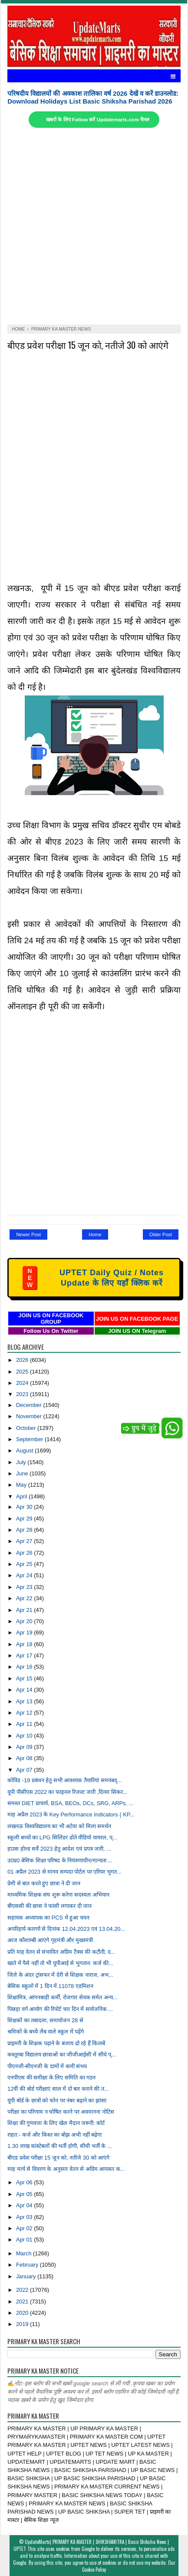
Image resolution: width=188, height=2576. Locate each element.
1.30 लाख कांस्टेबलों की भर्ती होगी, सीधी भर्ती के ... (59, 2146)
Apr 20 (25, 1621)
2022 (23, 2290)
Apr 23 (25, 1587)
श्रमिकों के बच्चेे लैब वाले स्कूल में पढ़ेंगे (45, 2031)
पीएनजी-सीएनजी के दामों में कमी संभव (47, 2066)
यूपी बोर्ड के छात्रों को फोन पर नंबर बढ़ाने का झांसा (56, 2100)
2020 (23, 2313)
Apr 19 (25, 1632)
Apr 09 (25, 1747)
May (22, 1484)
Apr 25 (25, 1564)
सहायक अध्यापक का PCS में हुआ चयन (48, 1917)
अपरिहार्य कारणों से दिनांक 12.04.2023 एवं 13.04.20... (66, 1929)
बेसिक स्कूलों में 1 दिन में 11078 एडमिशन (50, 1986)
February (28, 2264)
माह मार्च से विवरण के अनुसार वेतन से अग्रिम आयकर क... (66, 2169)
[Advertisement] (94, 226)
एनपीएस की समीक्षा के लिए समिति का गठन (51, 2077)
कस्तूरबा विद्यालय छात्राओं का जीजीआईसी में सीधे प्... (61, 2054)
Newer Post (28, 1234)
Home (95, 1234)
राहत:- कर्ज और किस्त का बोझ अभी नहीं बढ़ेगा (54, 2134)
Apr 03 (25, 2217)
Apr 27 (25, 1541)
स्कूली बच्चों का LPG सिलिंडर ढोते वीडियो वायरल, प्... (62, 1837)
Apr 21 (25, 1610)
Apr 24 (25, 1575)
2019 (23, 2324)
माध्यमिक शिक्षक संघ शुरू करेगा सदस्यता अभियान (58, 1894)
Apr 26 (25, 1552)
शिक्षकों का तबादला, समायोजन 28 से (45, 2020)
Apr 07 (25, 1770)
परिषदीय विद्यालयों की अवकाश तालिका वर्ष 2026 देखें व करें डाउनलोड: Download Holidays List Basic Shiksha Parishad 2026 (92, 97)
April (22, 1496)
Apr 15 (25, 1678)
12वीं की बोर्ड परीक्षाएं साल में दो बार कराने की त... (58, 2088)
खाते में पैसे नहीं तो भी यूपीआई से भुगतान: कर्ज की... (60, 1963)
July (21, 1462)
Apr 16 (25, 1666)
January (26, 2276)
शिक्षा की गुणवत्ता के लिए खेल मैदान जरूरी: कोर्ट (56, 2123)
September (30, 1439)
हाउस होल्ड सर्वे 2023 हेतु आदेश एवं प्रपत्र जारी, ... (59, 1848)
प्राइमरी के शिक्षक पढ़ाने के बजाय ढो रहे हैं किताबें (56, 2043)
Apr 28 (25, 1530)
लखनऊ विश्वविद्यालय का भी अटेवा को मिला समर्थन (59, 1826)
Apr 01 (25, 2239)
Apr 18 (25, 1644)
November (29, 1416)
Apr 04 (25, 2205)
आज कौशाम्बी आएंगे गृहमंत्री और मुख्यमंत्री (50, 1940)
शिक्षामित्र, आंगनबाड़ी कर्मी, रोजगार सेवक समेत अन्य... (62, 1997)
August (25, 1450)
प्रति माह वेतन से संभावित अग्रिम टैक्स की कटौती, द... (61, 1952)
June (23, 1473)
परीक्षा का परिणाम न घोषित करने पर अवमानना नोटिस (60, 2111)
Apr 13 (25, 1701)
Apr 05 (25, 2194)
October (26, 1428)
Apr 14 (25, 1689)
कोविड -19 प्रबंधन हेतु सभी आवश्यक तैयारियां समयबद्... (64, 1780)
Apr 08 (25, 1758)
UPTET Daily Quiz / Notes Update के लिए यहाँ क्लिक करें (93, 1278)
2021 (23, 2301)
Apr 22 (25, 1598)
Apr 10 (25, 1735)
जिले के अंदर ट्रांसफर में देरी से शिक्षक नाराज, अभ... (60, 1975)
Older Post (160, 1234)
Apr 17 (25, 1655)
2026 (23, 1360)
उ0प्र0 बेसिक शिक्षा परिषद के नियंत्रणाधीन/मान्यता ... (59, 1860)
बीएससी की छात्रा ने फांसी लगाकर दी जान (49, 1906)
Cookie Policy (94, 2569)
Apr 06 (25, 2182)
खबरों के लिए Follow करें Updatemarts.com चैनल (97, 119)
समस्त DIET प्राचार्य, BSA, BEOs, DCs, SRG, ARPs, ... (70, 1803)
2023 (23, 1394)
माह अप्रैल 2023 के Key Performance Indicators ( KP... (70, 1814)
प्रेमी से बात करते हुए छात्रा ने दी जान (43, 1883)
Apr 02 (25, 2228)
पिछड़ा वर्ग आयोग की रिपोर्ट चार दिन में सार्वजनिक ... (60, 2009)
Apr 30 (25, 1507)
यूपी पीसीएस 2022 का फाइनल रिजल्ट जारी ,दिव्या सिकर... (67, 1792)
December (29, 1405)
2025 (23, 1371)
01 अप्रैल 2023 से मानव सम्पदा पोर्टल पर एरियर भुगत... (64, 1871)
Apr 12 (25, 1712)
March (24, 2253)
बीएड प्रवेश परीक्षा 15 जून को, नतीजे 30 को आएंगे (87, 344)
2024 (23, 1383)
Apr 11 (25, 1724)
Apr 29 (25, 1518)
